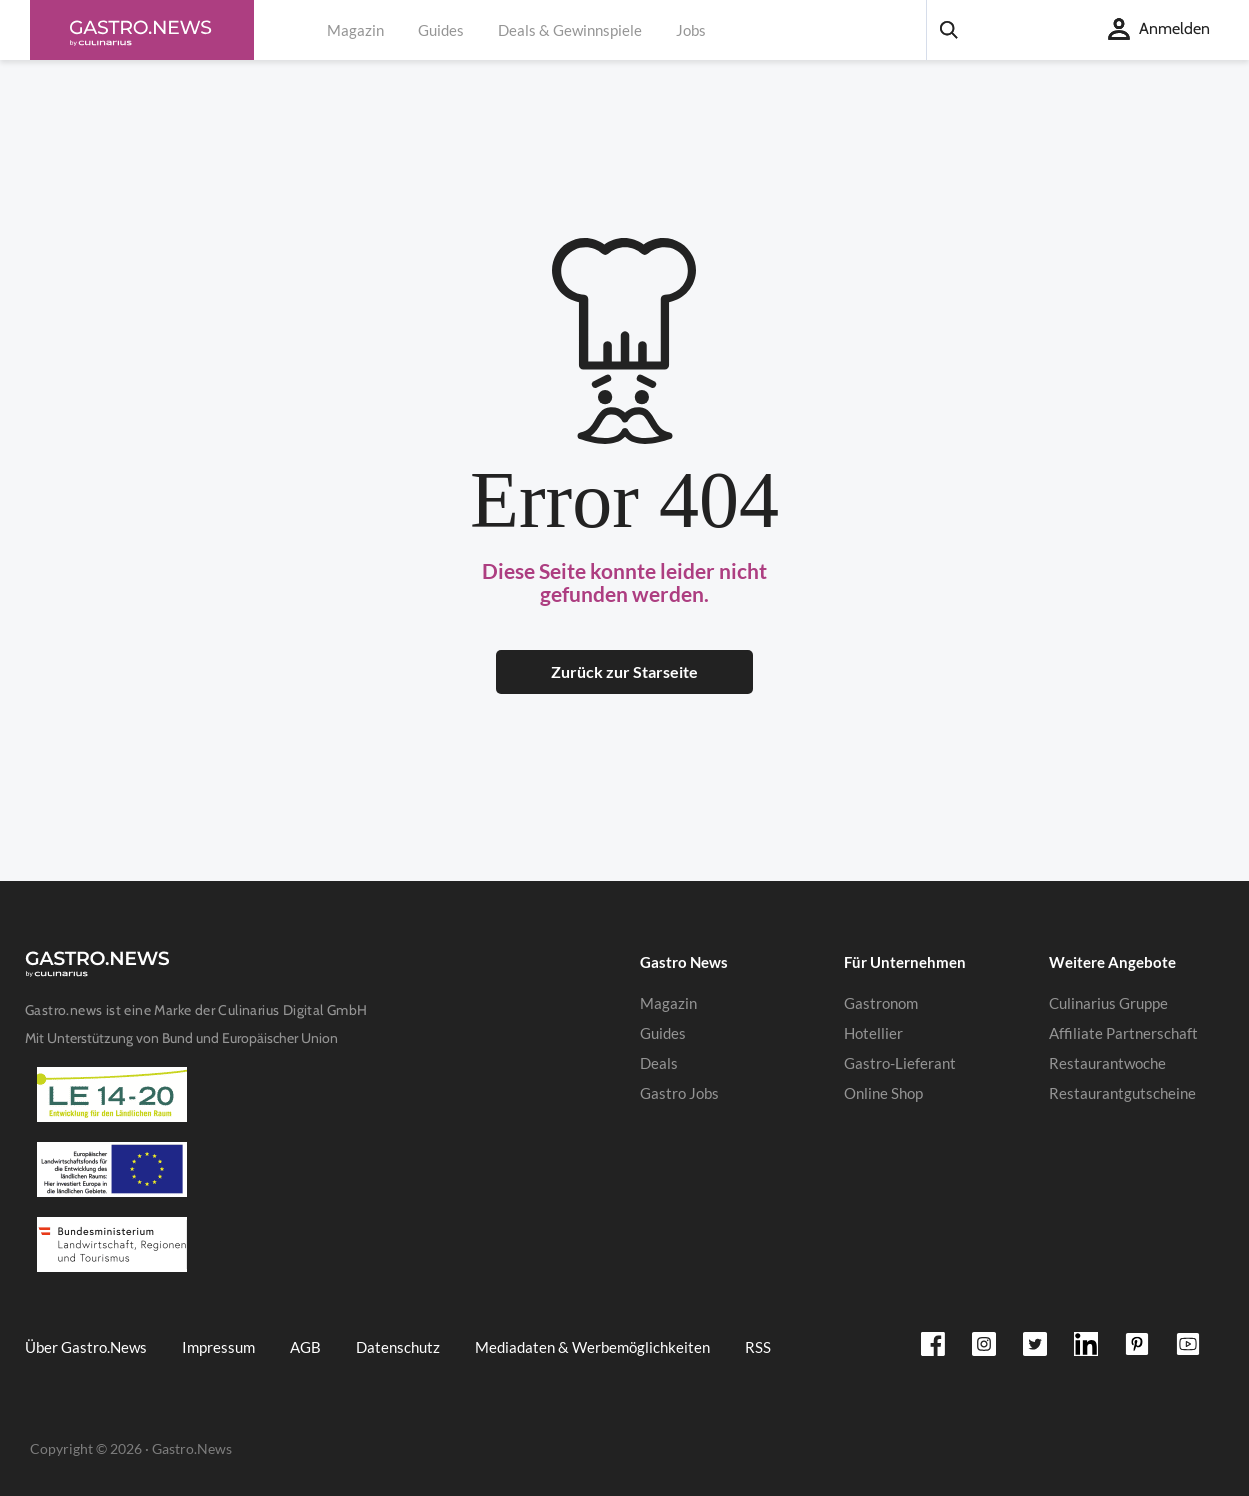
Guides (441, 30)
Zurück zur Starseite (624, 671)
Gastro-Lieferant (900, 1063)
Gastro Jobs (679, 1093)
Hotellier (873, 1033)
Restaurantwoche (1107, 1063)
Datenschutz (398, 1347)
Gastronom (881, 1003)
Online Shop (883, 1093)
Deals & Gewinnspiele (570, 30)
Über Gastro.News (86, 1347)
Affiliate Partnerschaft (1123, 1033)
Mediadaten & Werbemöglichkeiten (592, 1347)
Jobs (691, 30)
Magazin (355, 30)
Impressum (218, 1347)
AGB (305, 1347)
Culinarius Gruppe (1108, 1003)
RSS (758, 1347)
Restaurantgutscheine (1122, 1093)
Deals (659, 1063)
